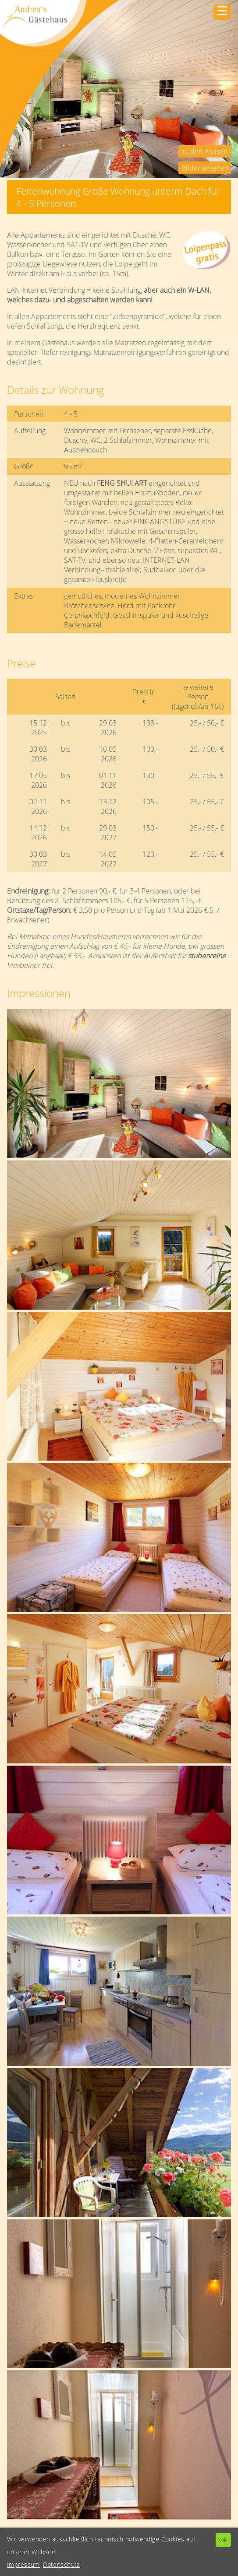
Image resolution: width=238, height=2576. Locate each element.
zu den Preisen (204, 151)
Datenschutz (61, 2564)
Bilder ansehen (204, 168)
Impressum (23, 2564)
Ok (223, 2540)
